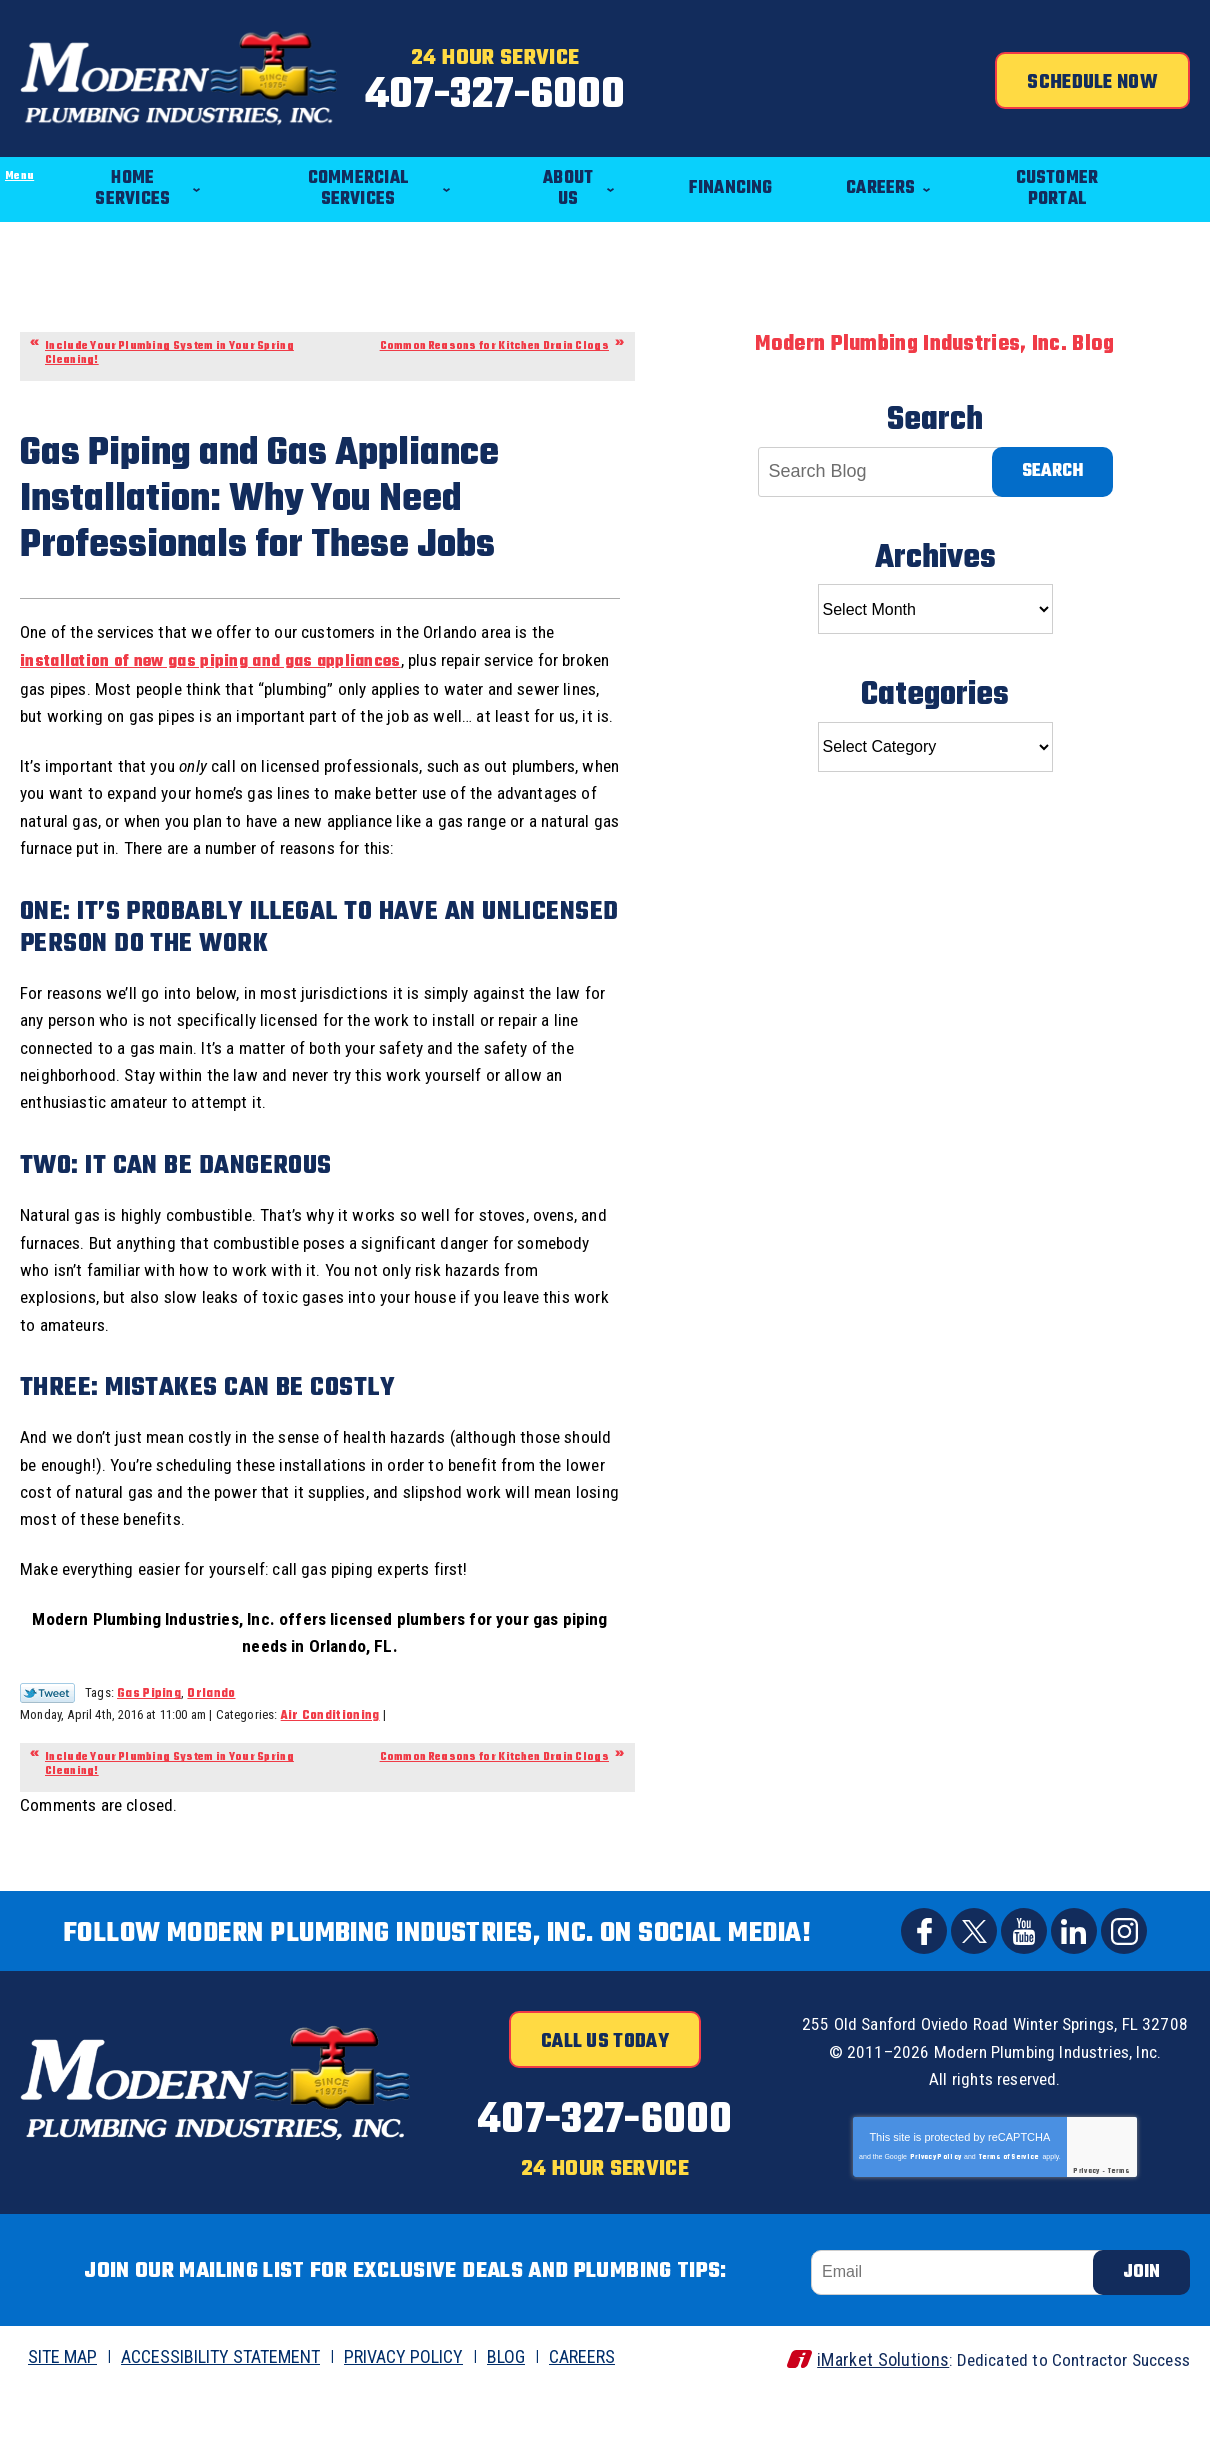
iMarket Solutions (868, 2413)
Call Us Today (605, 2086)
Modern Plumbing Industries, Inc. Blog (934, 326)
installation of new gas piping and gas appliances (210, 660)
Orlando (211, 1737)
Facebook (924, 1975)
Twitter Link (47, 1736)
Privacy (1086, 2237)
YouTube (1024, 1975)
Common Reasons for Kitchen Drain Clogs (494, 328)
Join (1141, 2326)
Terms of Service (1009, 2223)
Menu (0, 126)
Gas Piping (149, 1737)
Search (1052, 453)
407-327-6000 (604, 93)
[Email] (961, 2326)
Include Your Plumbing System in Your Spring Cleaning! (169, 335)
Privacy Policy (935, 2223)
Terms (1119, 2237)
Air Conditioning (330, 1759)
